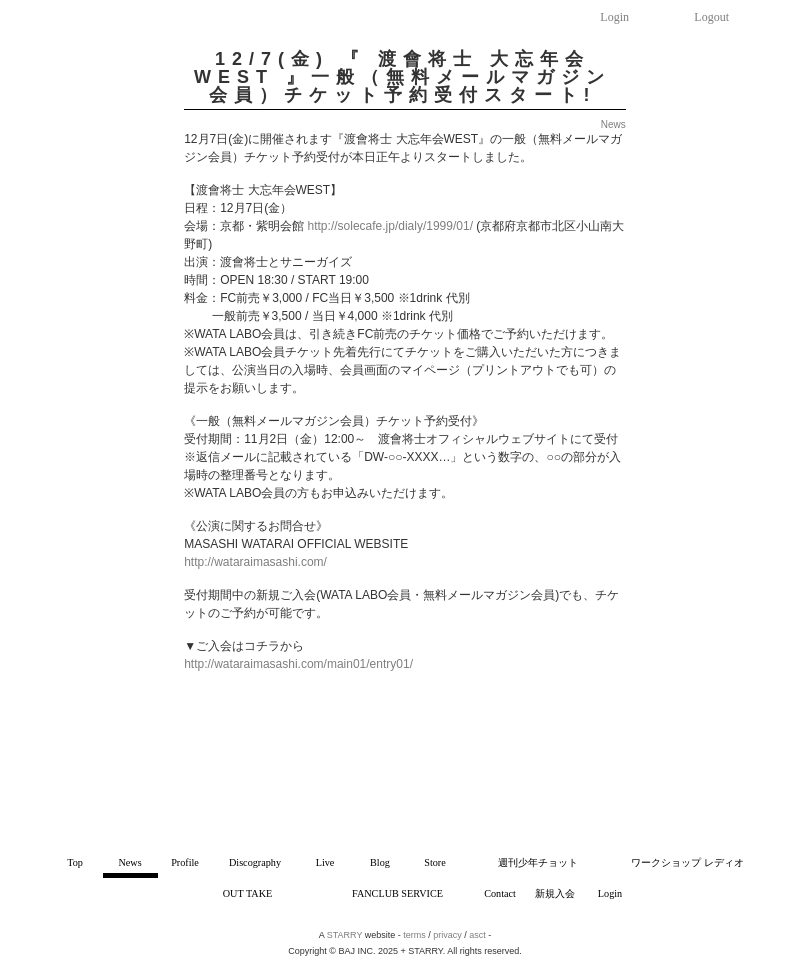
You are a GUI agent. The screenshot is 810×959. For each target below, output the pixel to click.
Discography (255, 862)
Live (325, 862)
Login (614, 17)
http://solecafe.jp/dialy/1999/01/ (390, 226)
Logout (711, 17)
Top (75, 862)
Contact (500, 893)
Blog (380, 862)
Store (435, 862)
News (129, 862)
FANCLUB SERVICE (397, 893)
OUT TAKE (247, 893)
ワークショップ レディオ (687, 862)
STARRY (345, 935)
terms (414, 935)
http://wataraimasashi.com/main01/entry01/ (298, 664)
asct (477, 935)
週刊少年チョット (538, 862)
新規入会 (555, 893)
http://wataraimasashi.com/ (255, 562)
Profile (185, 862)
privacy (447, 935)
